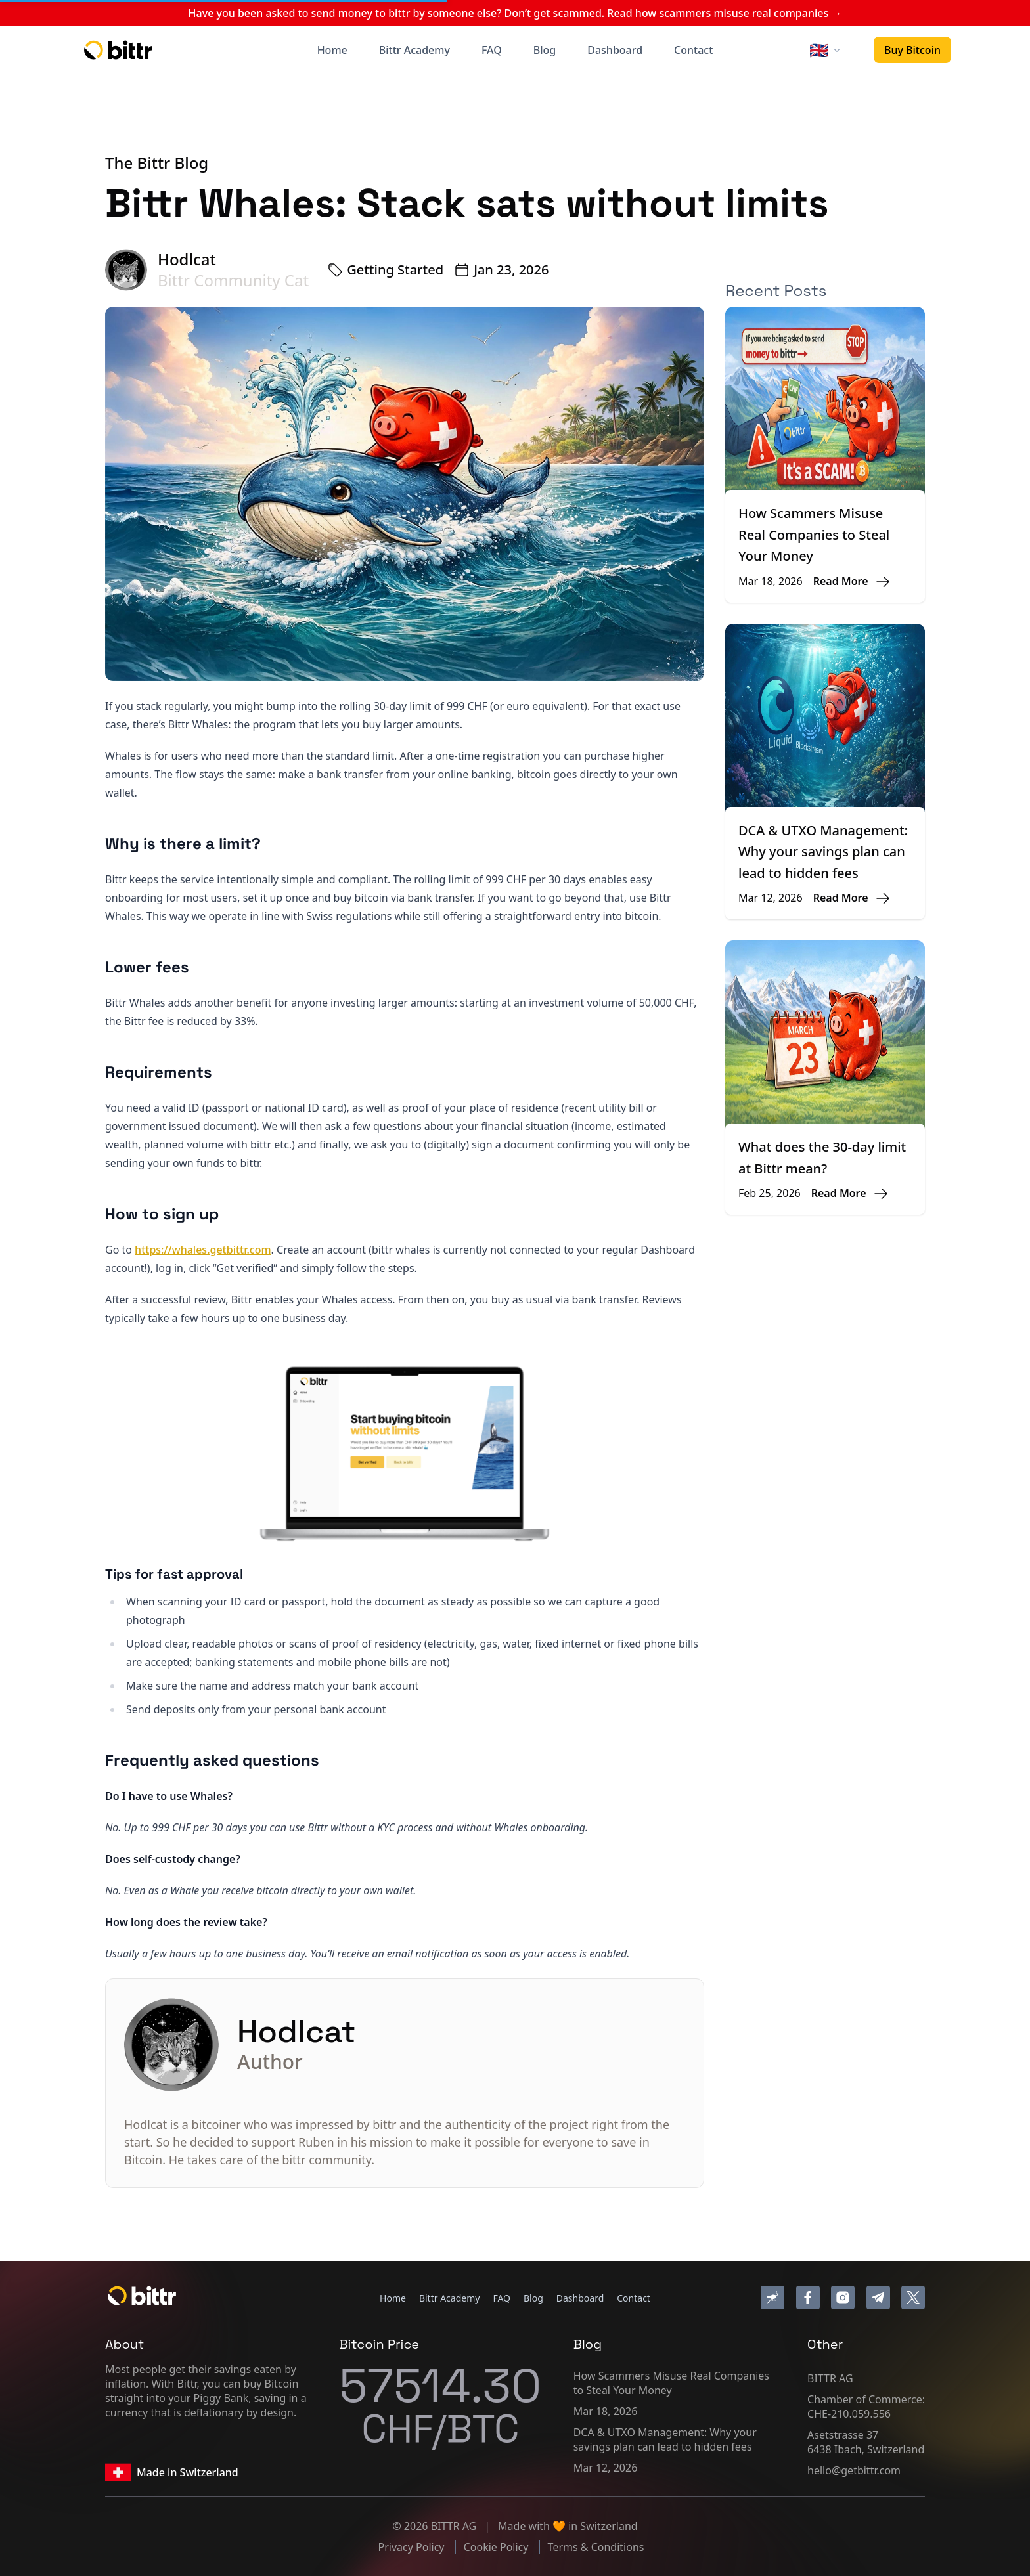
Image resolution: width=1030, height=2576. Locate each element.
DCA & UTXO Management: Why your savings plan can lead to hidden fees (823, 851)
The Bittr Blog (156, 162)
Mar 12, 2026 (605, 2467)
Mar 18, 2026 (605, 2411)
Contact (693, 50)
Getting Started (395, 269)
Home (332, 50)
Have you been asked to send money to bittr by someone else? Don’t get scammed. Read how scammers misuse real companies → (515, 13)
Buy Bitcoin (912, 50)
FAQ (491, 50)
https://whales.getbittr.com (203, 1249)
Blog (544, 50)
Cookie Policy (497, 2547)
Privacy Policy (412, 2547)
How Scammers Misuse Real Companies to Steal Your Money (813, 534)
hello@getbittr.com (854, 2470)
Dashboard (614, 50)
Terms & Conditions (596, 2547)
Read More (840, 581)
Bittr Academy (414, 50)
